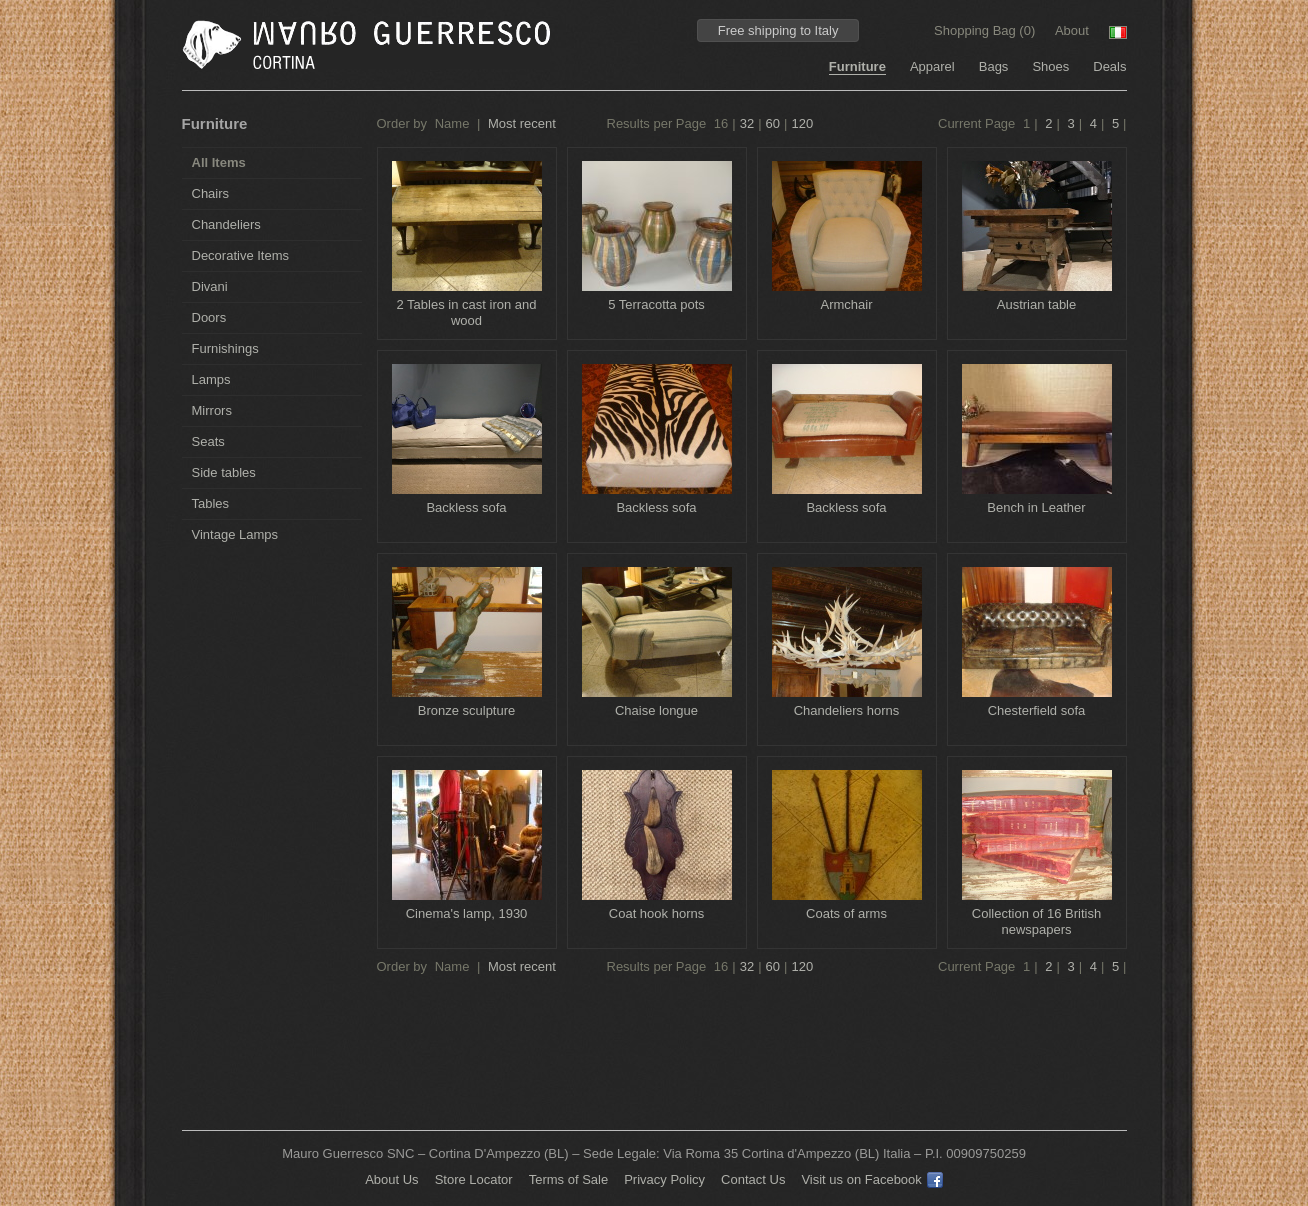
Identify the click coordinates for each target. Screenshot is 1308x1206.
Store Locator (474, 1179)
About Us (391, 1179)
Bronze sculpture (467, 710)
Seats (208, 441)
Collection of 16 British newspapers (1036, 921)
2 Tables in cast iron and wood (467, 312)
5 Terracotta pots (656, 304)
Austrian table (1037, 304)
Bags (994, 66)
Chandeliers (226, 224)
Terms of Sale (568, 1179)
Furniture (857, 66)
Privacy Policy (664, 1179)
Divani (210, 286)
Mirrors (212, 410)
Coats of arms (846, 913)
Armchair (846, 304)
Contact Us (753, 1179)
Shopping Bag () (986, 30)
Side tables (224, 472)
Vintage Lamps (235, 534)
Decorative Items (241, 255)
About (1072, 30)
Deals (1109, 66)
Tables (211, 503)
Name (452, 123)
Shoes (1050, 66)
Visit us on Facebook (871, 1179)
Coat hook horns (656, 913)
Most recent (522, 123)
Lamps (211, 379)
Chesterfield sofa (1037, 710)
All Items (219, 162)
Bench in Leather (1036, 507)
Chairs (211, 193)
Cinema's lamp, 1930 (467, 913)
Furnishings (225, 348)
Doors (209, 317)
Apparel (932, 66)
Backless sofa (466, 507)
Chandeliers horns (847, 710)
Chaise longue (656, 710)
